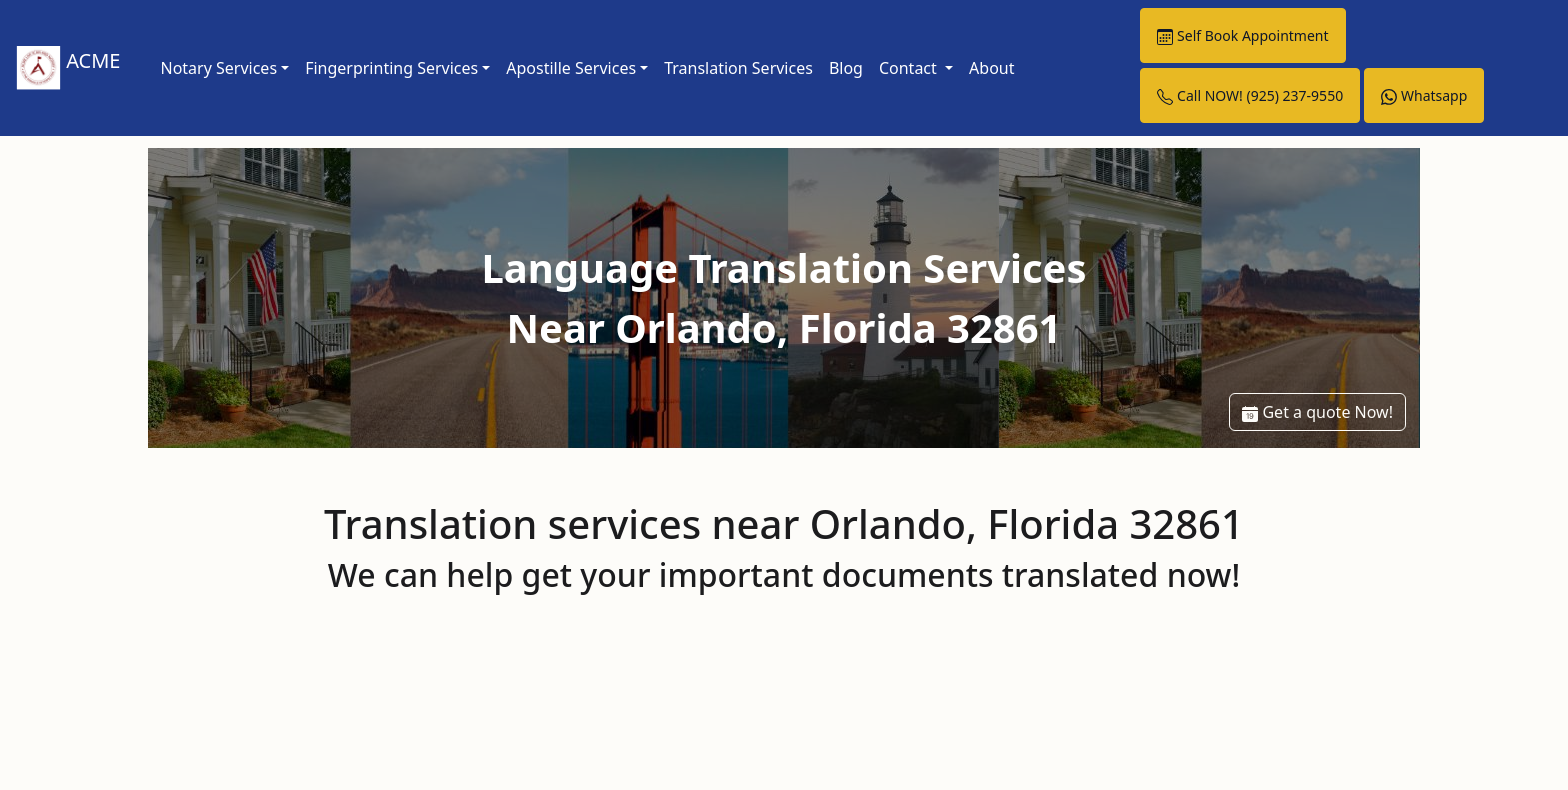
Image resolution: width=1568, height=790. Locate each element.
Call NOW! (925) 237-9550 (1250, 95)
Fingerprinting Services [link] (391, 68)
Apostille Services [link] (571, 68)
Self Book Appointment (1242, 35)
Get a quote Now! (1317, 412)
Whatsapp (1424, 95)
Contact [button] (910, 68)
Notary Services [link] (218, 68)
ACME (68, 68)
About (991, 68)
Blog (846, 68)
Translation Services (738, 68)
